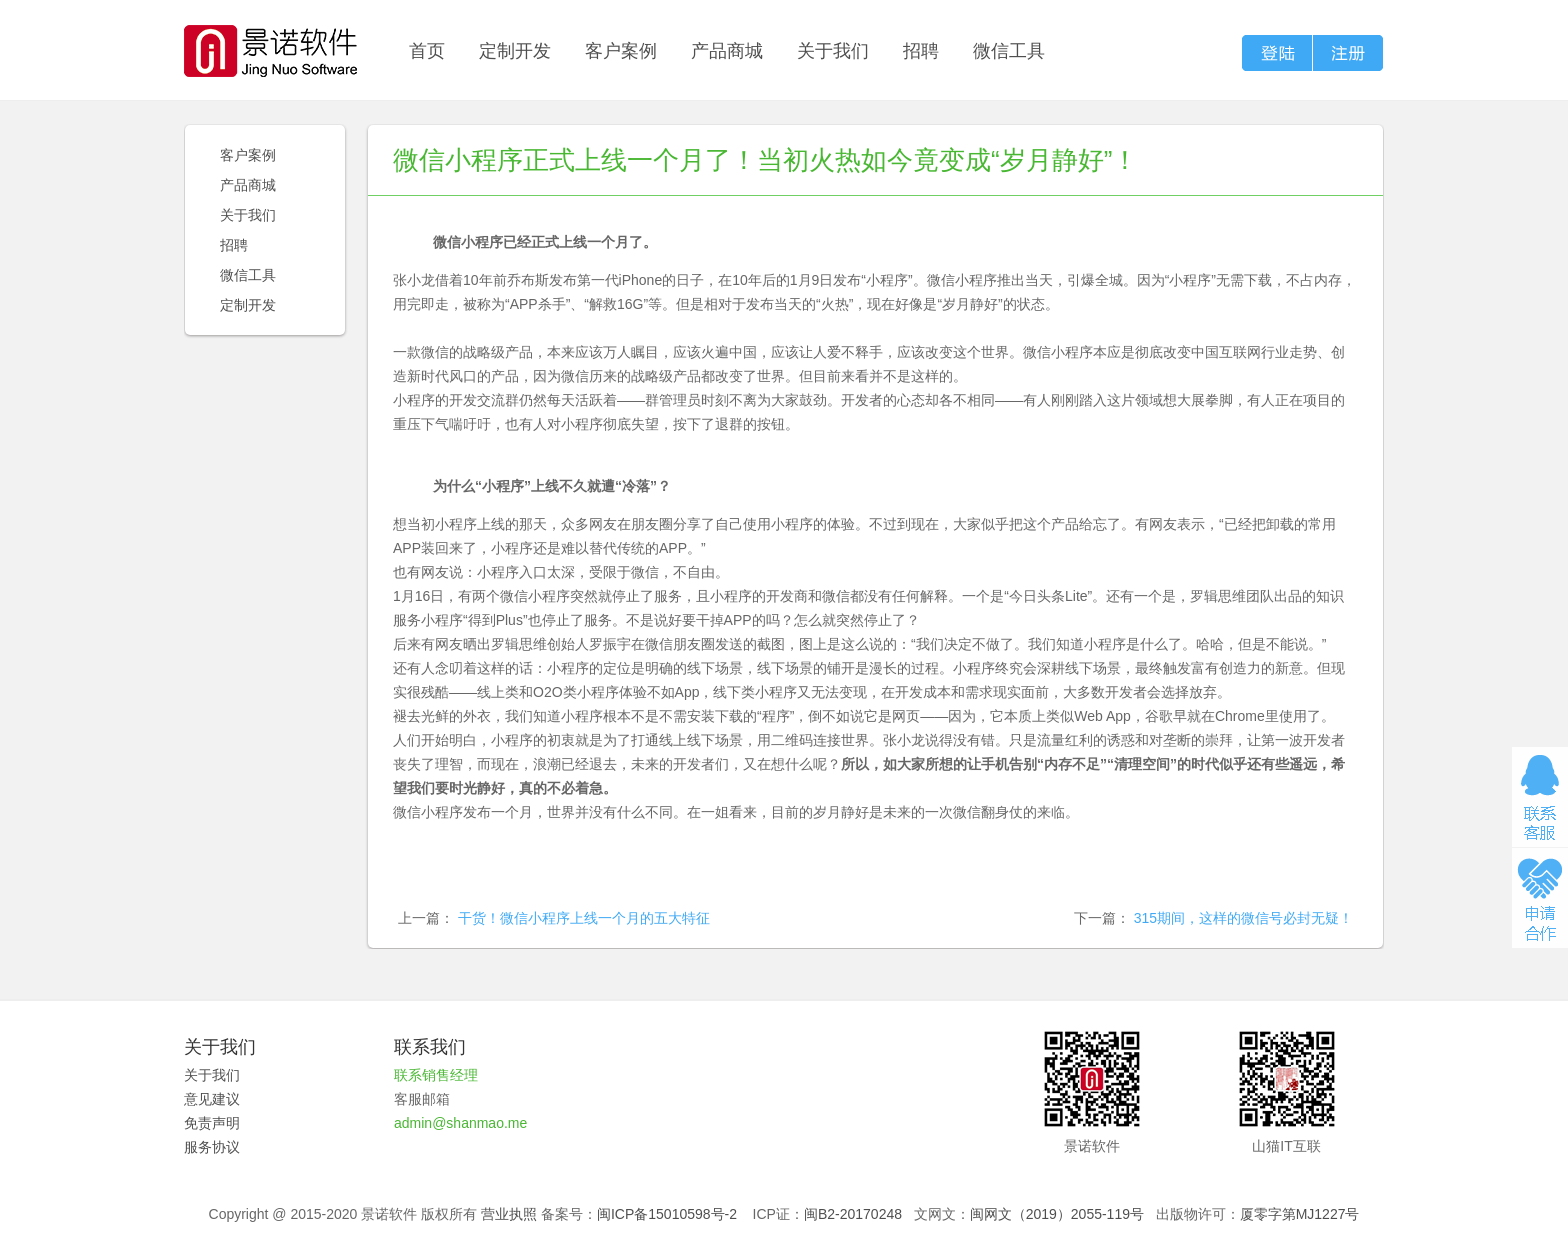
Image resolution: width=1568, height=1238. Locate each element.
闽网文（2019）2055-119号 (1057, 1214)
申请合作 (1540, 898)
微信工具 (1009, 51)
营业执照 (509, 1214)
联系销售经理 (436, 1075)
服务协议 (212, 1147)
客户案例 (621, 51)
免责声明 (212, 1123)
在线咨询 (1540, 797)
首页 (427, 51)
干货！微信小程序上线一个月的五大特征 (584, 918)
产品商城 (727, 51)
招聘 (921, 51)
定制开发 (515, 51)
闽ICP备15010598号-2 (667, 1214)
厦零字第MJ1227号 (1300, 1214)
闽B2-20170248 (853, 1214)
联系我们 (430, 1047)
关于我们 (833, 51)
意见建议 (212, 1099)
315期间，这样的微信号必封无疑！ (1243, 918)
